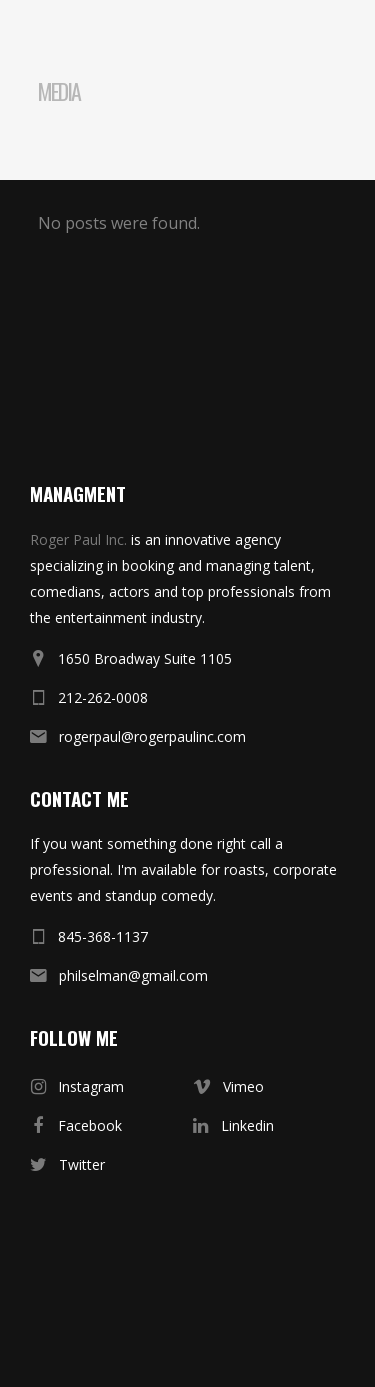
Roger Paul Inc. (78, 539)
